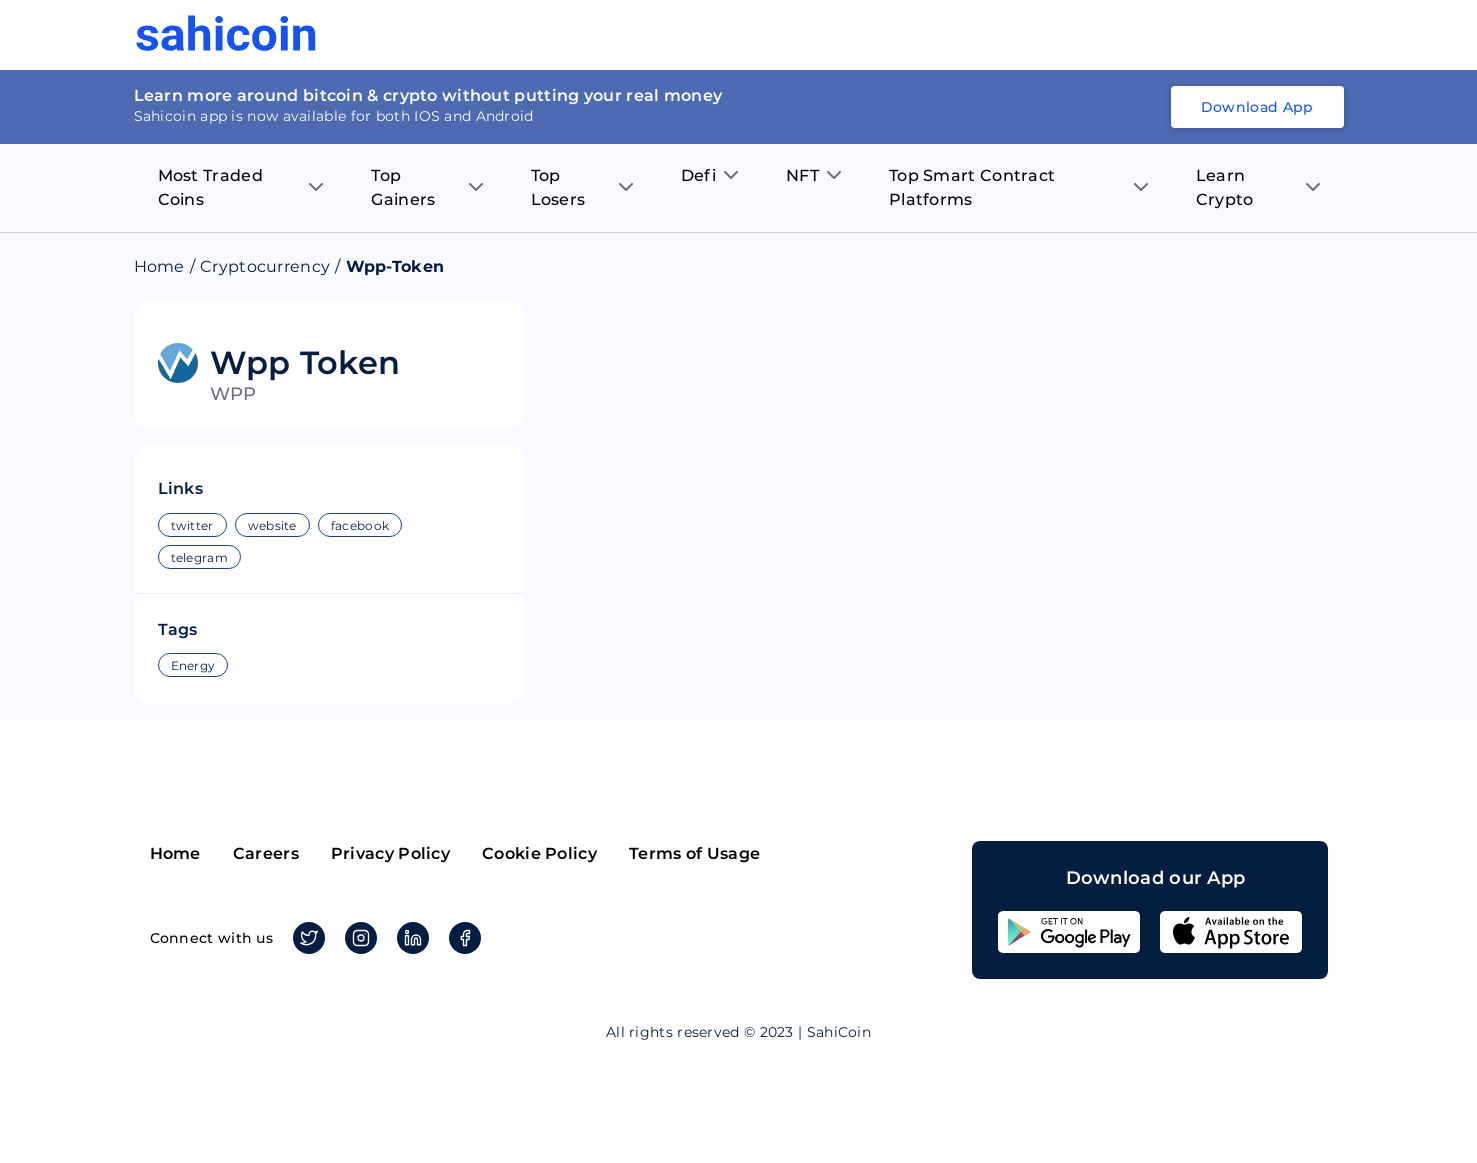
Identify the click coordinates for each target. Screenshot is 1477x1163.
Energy (193, 665)
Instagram (357, 938)
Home (159, 266)
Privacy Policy (390, 853)
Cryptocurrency (265, 266)
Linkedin (409, 938)
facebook (360, 525)
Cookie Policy (539, 853)
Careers (266, 853)
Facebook (461, 938)
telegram (199, 557)
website (272, 525)
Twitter (305, 938)
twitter (192, 525)
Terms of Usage (694, 853)
